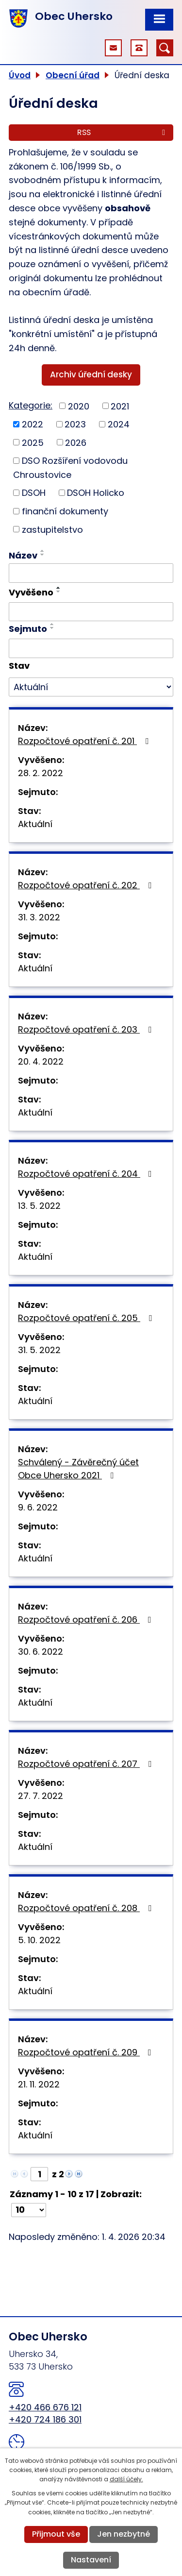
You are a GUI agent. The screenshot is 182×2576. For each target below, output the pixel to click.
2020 (78, 406)
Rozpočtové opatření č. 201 (85, 741)
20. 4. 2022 (41, 1061)
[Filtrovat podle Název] (91, 573)
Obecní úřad (72, 75)
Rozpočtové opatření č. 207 (86, 1764)
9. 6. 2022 (38, 1507)
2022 (32, 424)
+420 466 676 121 (45, 2407)
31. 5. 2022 (39, 1350)
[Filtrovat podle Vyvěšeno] (91, 612)
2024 (119, 424)
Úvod (20, 75)
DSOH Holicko (95, 493)
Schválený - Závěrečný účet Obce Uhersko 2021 (78, 1468)
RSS (122, 132)
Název (23, 555)
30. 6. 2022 (40, 1651)
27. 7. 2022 (40, 1796)
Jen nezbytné (123, 2534)
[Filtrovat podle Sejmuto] (91, 648)
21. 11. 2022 (39, 2084)
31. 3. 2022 (39, 917)
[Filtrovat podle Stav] (91, 687)
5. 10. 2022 (39, 1940)
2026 (75, 442)
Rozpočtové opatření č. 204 (87, 1174)
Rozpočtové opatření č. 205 (87, 1318)
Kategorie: (30, 405)
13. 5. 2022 (39, 1206)
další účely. (126, 2479)
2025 (33, 442)
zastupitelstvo (52, 529)
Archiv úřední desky (91, 374)
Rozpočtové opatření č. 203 (86, 1029)
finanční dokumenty (65, 511)
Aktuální (35, 824)
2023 (75, 424)
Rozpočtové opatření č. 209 (86, 2052)
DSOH (34, 493)
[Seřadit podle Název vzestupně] (42, 551)
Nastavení (91, 2559)
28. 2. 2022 (40, 773)
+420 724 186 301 (45, 2419)
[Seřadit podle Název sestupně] (42, 555)
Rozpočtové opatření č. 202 (86, 885)
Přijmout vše (56, 2534)
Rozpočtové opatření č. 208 (86, 1908)
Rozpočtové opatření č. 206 (86, 1619)
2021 (120, 406)
